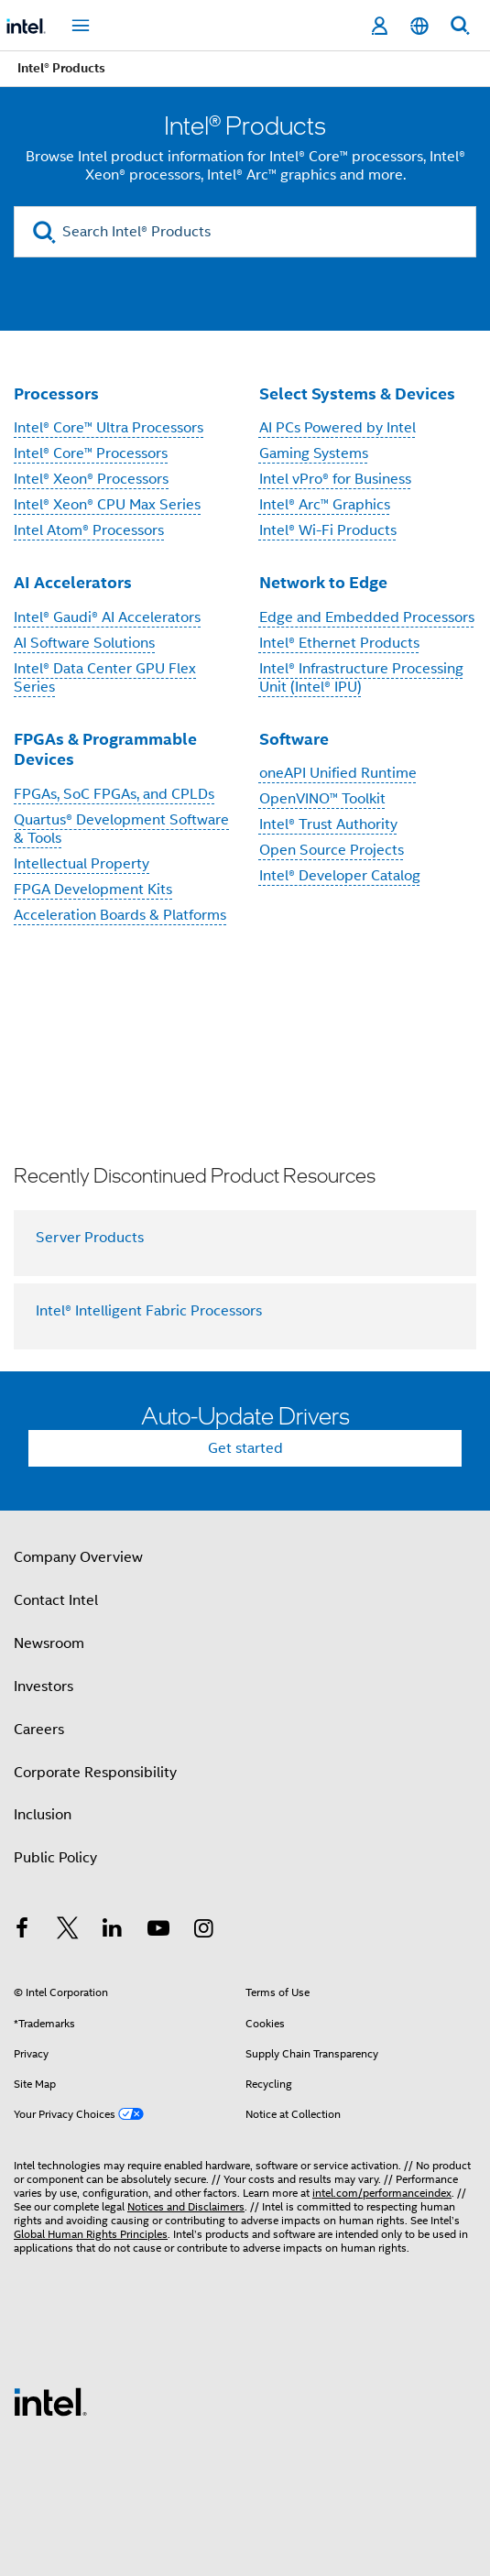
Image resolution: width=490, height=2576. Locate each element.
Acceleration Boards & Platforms (120, 915)
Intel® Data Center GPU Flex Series (105, 678)
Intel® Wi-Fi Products (328, 530)
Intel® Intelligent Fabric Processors (149, 1311)
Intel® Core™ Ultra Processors (108, 428)
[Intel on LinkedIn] (112, 1931)
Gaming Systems (313, 453)
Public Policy (55, 1858)
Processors (56, 393)
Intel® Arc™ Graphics (324, 505)
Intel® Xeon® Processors (91, 479)
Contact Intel (56, 1600)
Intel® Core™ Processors (91, 453)
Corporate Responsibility (95, 1772)
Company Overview (78, 1557)
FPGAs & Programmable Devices (105, 749)
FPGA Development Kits (93, 889)
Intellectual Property (81, 864)
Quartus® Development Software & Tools (121, 829)
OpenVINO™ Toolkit (322, 799)
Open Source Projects (331, 850)
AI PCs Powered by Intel (337, 428)
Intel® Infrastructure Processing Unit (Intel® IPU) (361, 678)
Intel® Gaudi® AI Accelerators (107, 617)
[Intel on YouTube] (158, 1931)
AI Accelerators (73, 582)
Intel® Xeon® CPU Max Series (107, 505)
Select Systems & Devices (357, 393)
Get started (245, 1448)
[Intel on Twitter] (67, 1931)
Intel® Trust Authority (328, 824)
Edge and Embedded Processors (366, 617)
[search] (44, 232)
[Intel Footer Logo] (50, 2401)
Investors (43, 1686)
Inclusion (42, 1815)
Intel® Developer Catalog (339, 876)
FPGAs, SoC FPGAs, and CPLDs (114, 794)
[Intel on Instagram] (203, 1931)
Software (294, 738)
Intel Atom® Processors (89, 530)
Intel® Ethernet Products (339, 643)
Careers (39, 1729)
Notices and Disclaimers (186, 2206)
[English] (419, 26)
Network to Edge (323, 582)
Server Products (90, 1237)
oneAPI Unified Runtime (338, 773)
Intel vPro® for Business (335, 479)
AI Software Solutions (84, 643)
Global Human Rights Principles (91, 2234)
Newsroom (49, 1643)
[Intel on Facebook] (22, 1931)
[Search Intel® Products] (245, 231)
